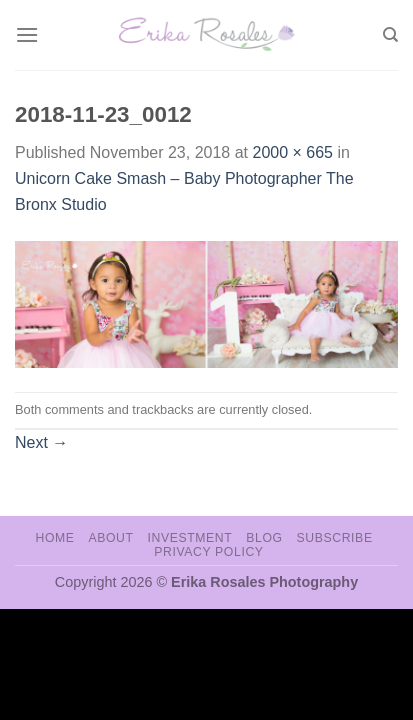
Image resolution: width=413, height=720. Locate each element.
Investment (189, 538)
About (110, 538)
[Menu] (27, 34)
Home (54, 538)
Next (41, 442)
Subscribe (334, 538)
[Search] (390, 35)
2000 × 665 (292, 152)
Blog (264, 538)
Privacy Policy (208, 552)
